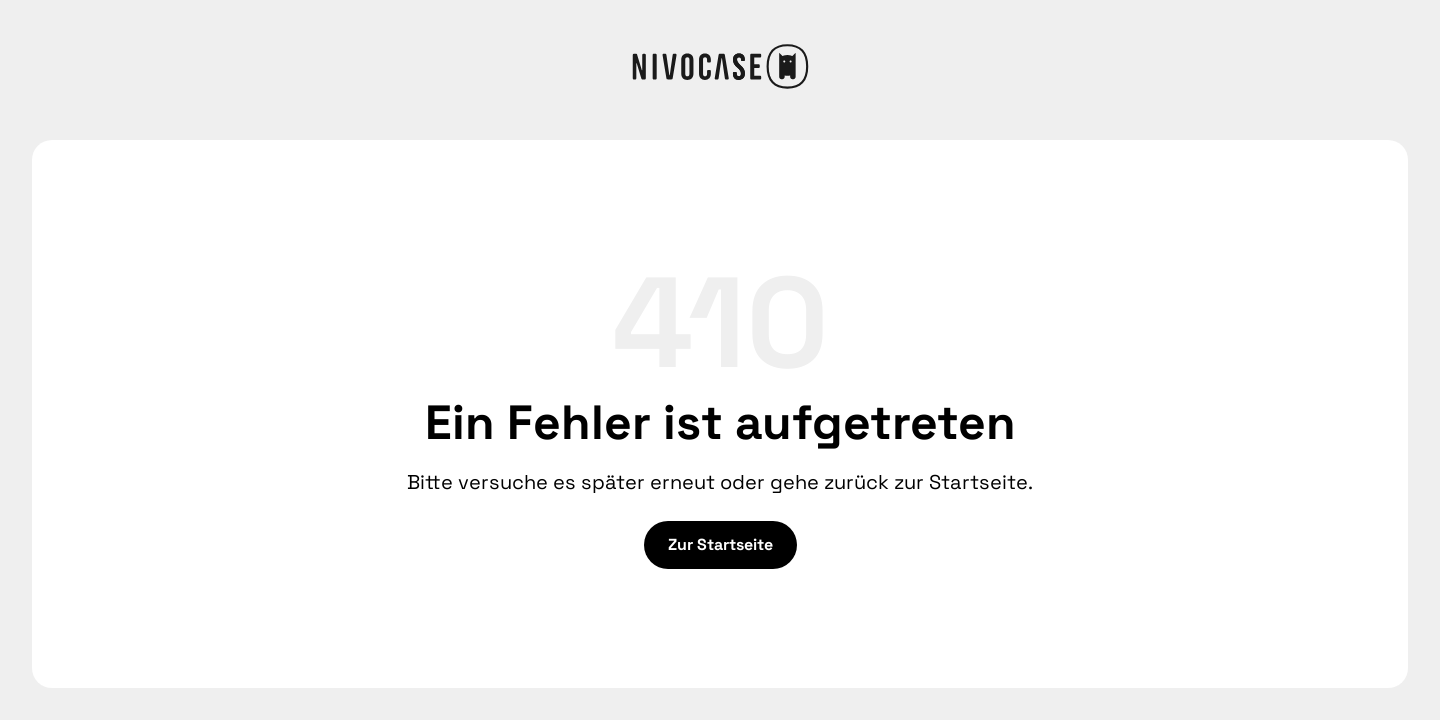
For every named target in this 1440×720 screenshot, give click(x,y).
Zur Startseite (720, 544)
